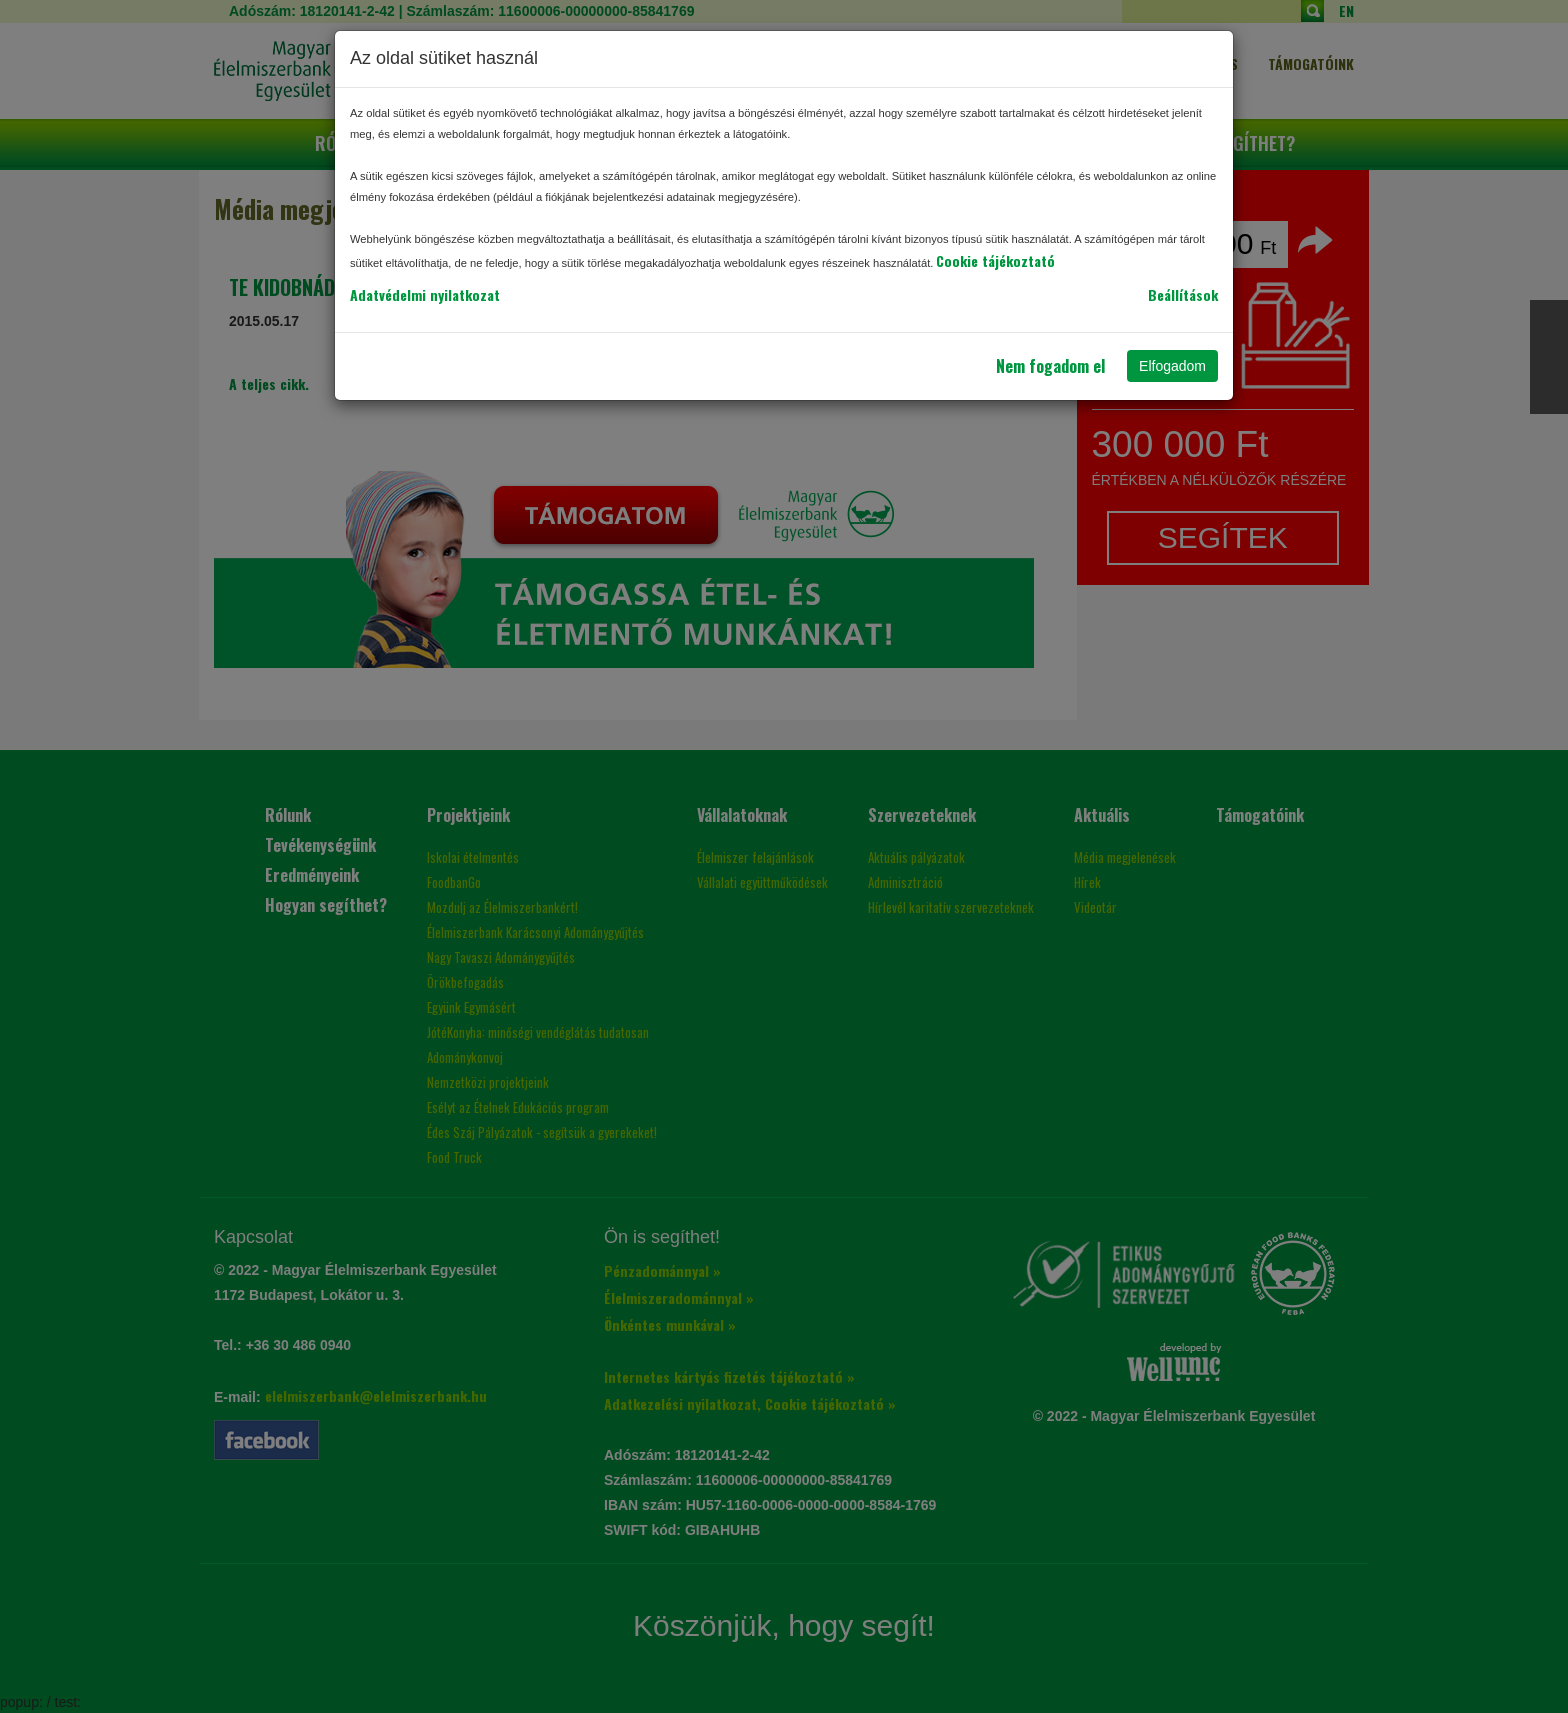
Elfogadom (1172, 366)
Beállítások (1183, 294)
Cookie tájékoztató (995, 260)
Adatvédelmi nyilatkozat (425, 294)
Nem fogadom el (1050, 366)
